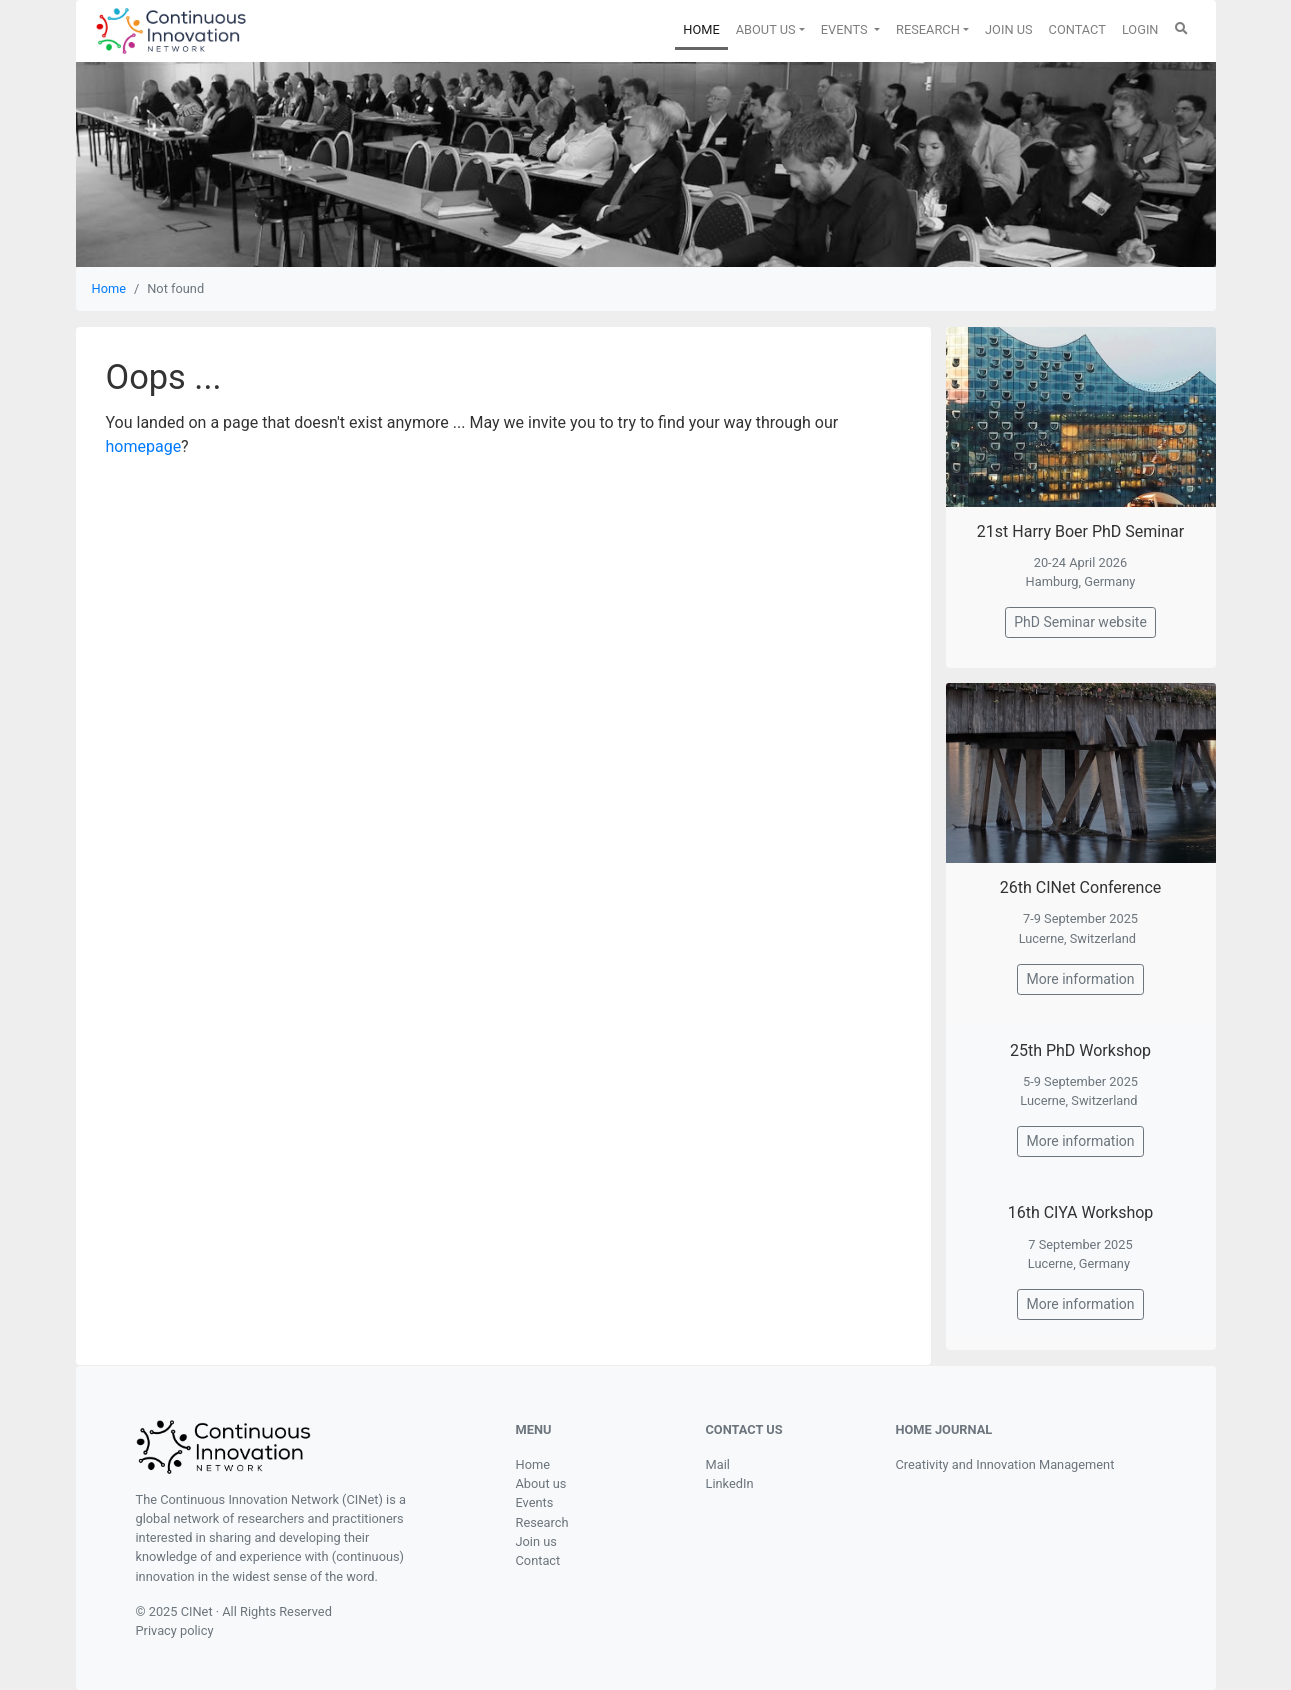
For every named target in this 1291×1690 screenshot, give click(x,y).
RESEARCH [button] (928, 29)
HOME (705, 28)
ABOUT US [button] (766, 29)
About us (541, 1483)
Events (535, 1502)
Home (109, 288)
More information (1080, 979)
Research (542, 1522)
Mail (718, 1464)
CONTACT (1077, 29)
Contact (538, 1560)
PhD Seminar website (1080, 622)
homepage (144, 446)
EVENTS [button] (846, 29)
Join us (536, 1541)
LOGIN (1140, 29)
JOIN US (1009, 29)
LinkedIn (730, 1483)
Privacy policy (175, 1630)
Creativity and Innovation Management (1005, 1464)
